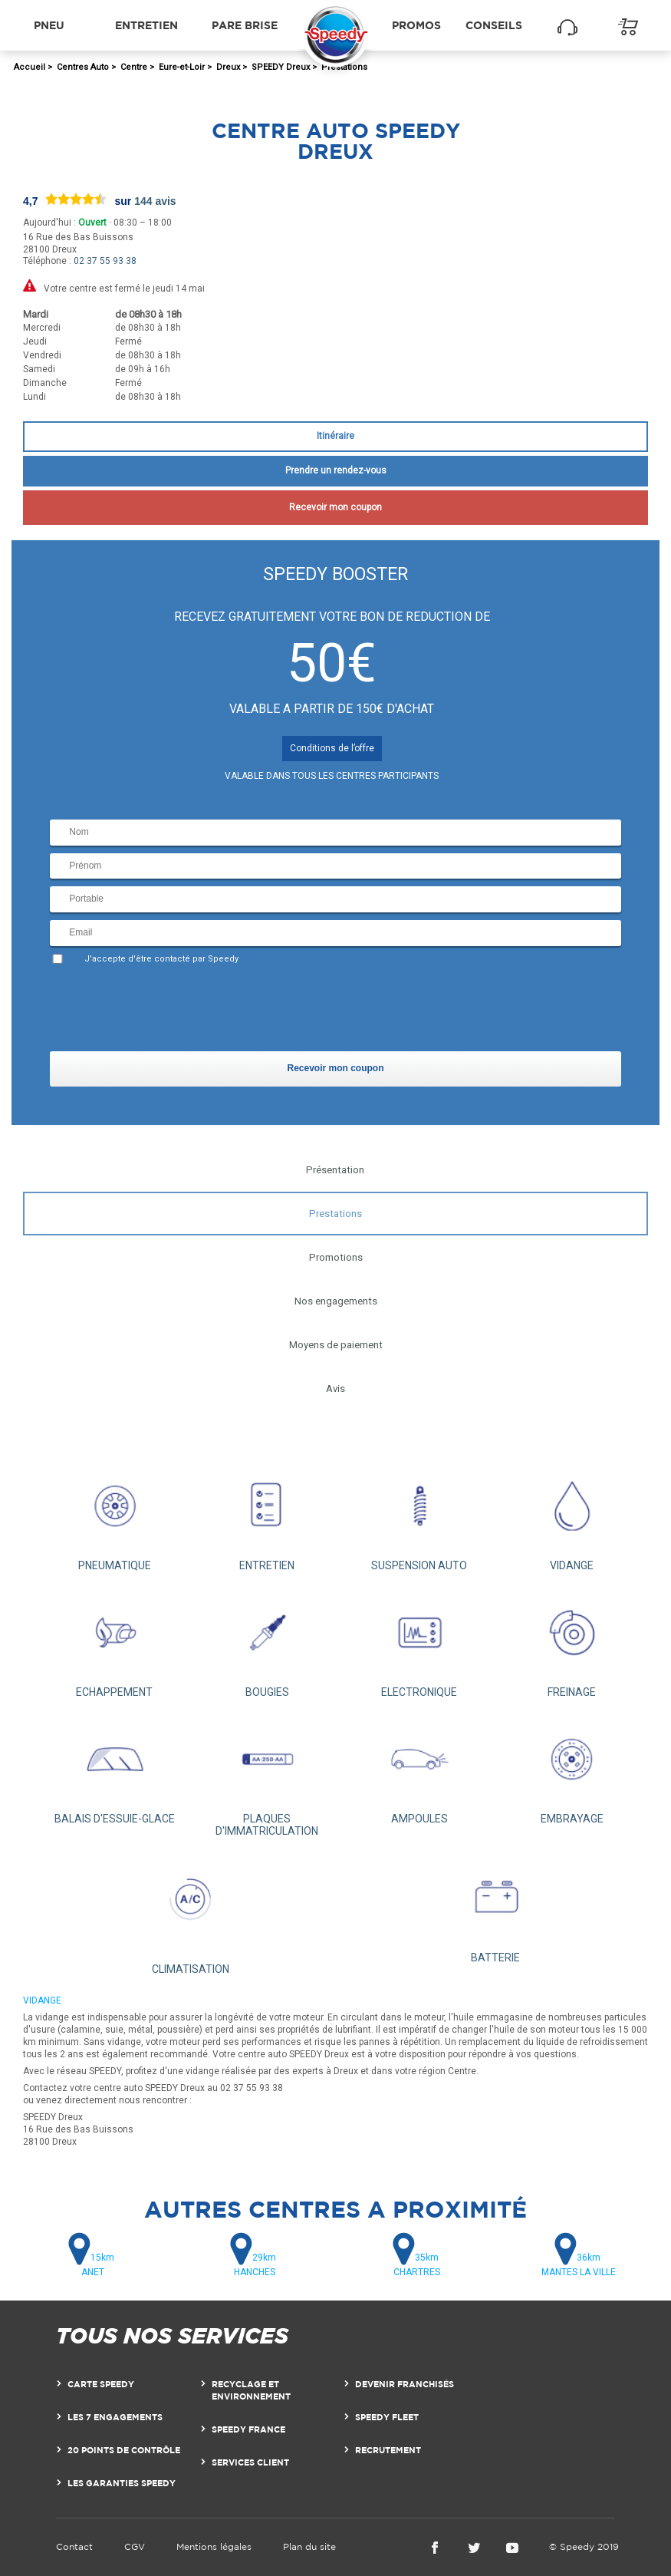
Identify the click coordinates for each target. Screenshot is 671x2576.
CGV (134, 2546)
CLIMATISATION (190, 1913)
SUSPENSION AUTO (419, 1516)
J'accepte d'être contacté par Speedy (161, 959)
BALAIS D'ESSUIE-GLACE (114, 1769)
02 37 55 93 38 (105, 261)
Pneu (49, 24)
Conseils (493, 24)
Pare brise (245, 24)
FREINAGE (571, 1642)
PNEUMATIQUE (114, 1516)
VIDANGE (571, 1516)
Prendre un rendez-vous (335, 470)
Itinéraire (335, 435)
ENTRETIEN (267, 1516)
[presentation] (166, 1011)
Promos (416, 24)
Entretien (146, 24)
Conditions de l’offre (332, 748)
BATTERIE (495, 1908)
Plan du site (309, 2546)
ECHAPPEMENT (114, 1642)
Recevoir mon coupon (335, 507)
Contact (74, 2546)
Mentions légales (214, 2546)
